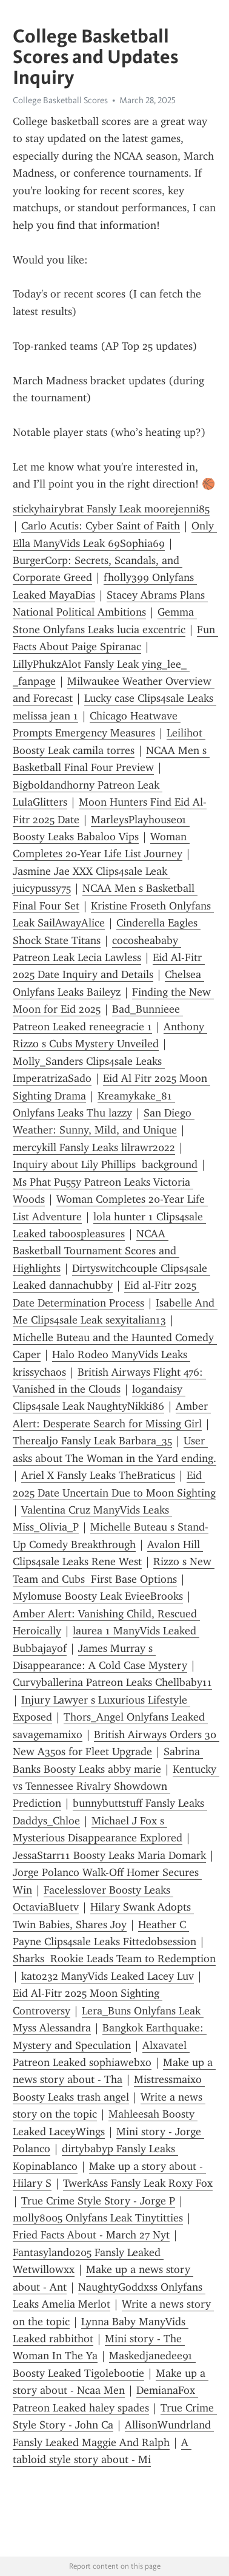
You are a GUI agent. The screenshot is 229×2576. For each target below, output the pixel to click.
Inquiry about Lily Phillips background (105, 1164)
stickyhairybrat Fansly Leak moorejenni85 (111, 508)
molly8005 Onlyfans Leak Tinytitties (98, 2217)
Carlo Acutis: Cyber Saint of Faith (100, 525)
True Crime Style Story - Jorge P (98, 2200)
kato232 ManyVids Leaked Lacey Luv (107, 1976)
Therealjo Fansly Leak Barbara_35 (92, 1440)
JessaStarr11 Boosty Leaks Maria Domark (109, 1855)
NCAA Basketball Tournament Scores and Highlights (96, 1251)
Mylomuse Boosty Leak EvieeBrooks (98, 1596)
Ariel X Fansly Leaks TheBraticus (98, 1475)
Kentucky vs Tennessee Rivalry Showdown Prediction (116, 1786)
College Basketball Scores (60, 100)
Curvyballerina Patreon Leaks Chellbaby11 (112, 1682)
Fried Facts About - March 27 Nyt (91, 2234)
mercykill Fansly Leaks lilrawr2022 (94, 1147)
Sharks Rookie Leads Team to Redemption (114, 1958)
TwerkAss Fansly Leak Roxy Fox (138, 2183)
